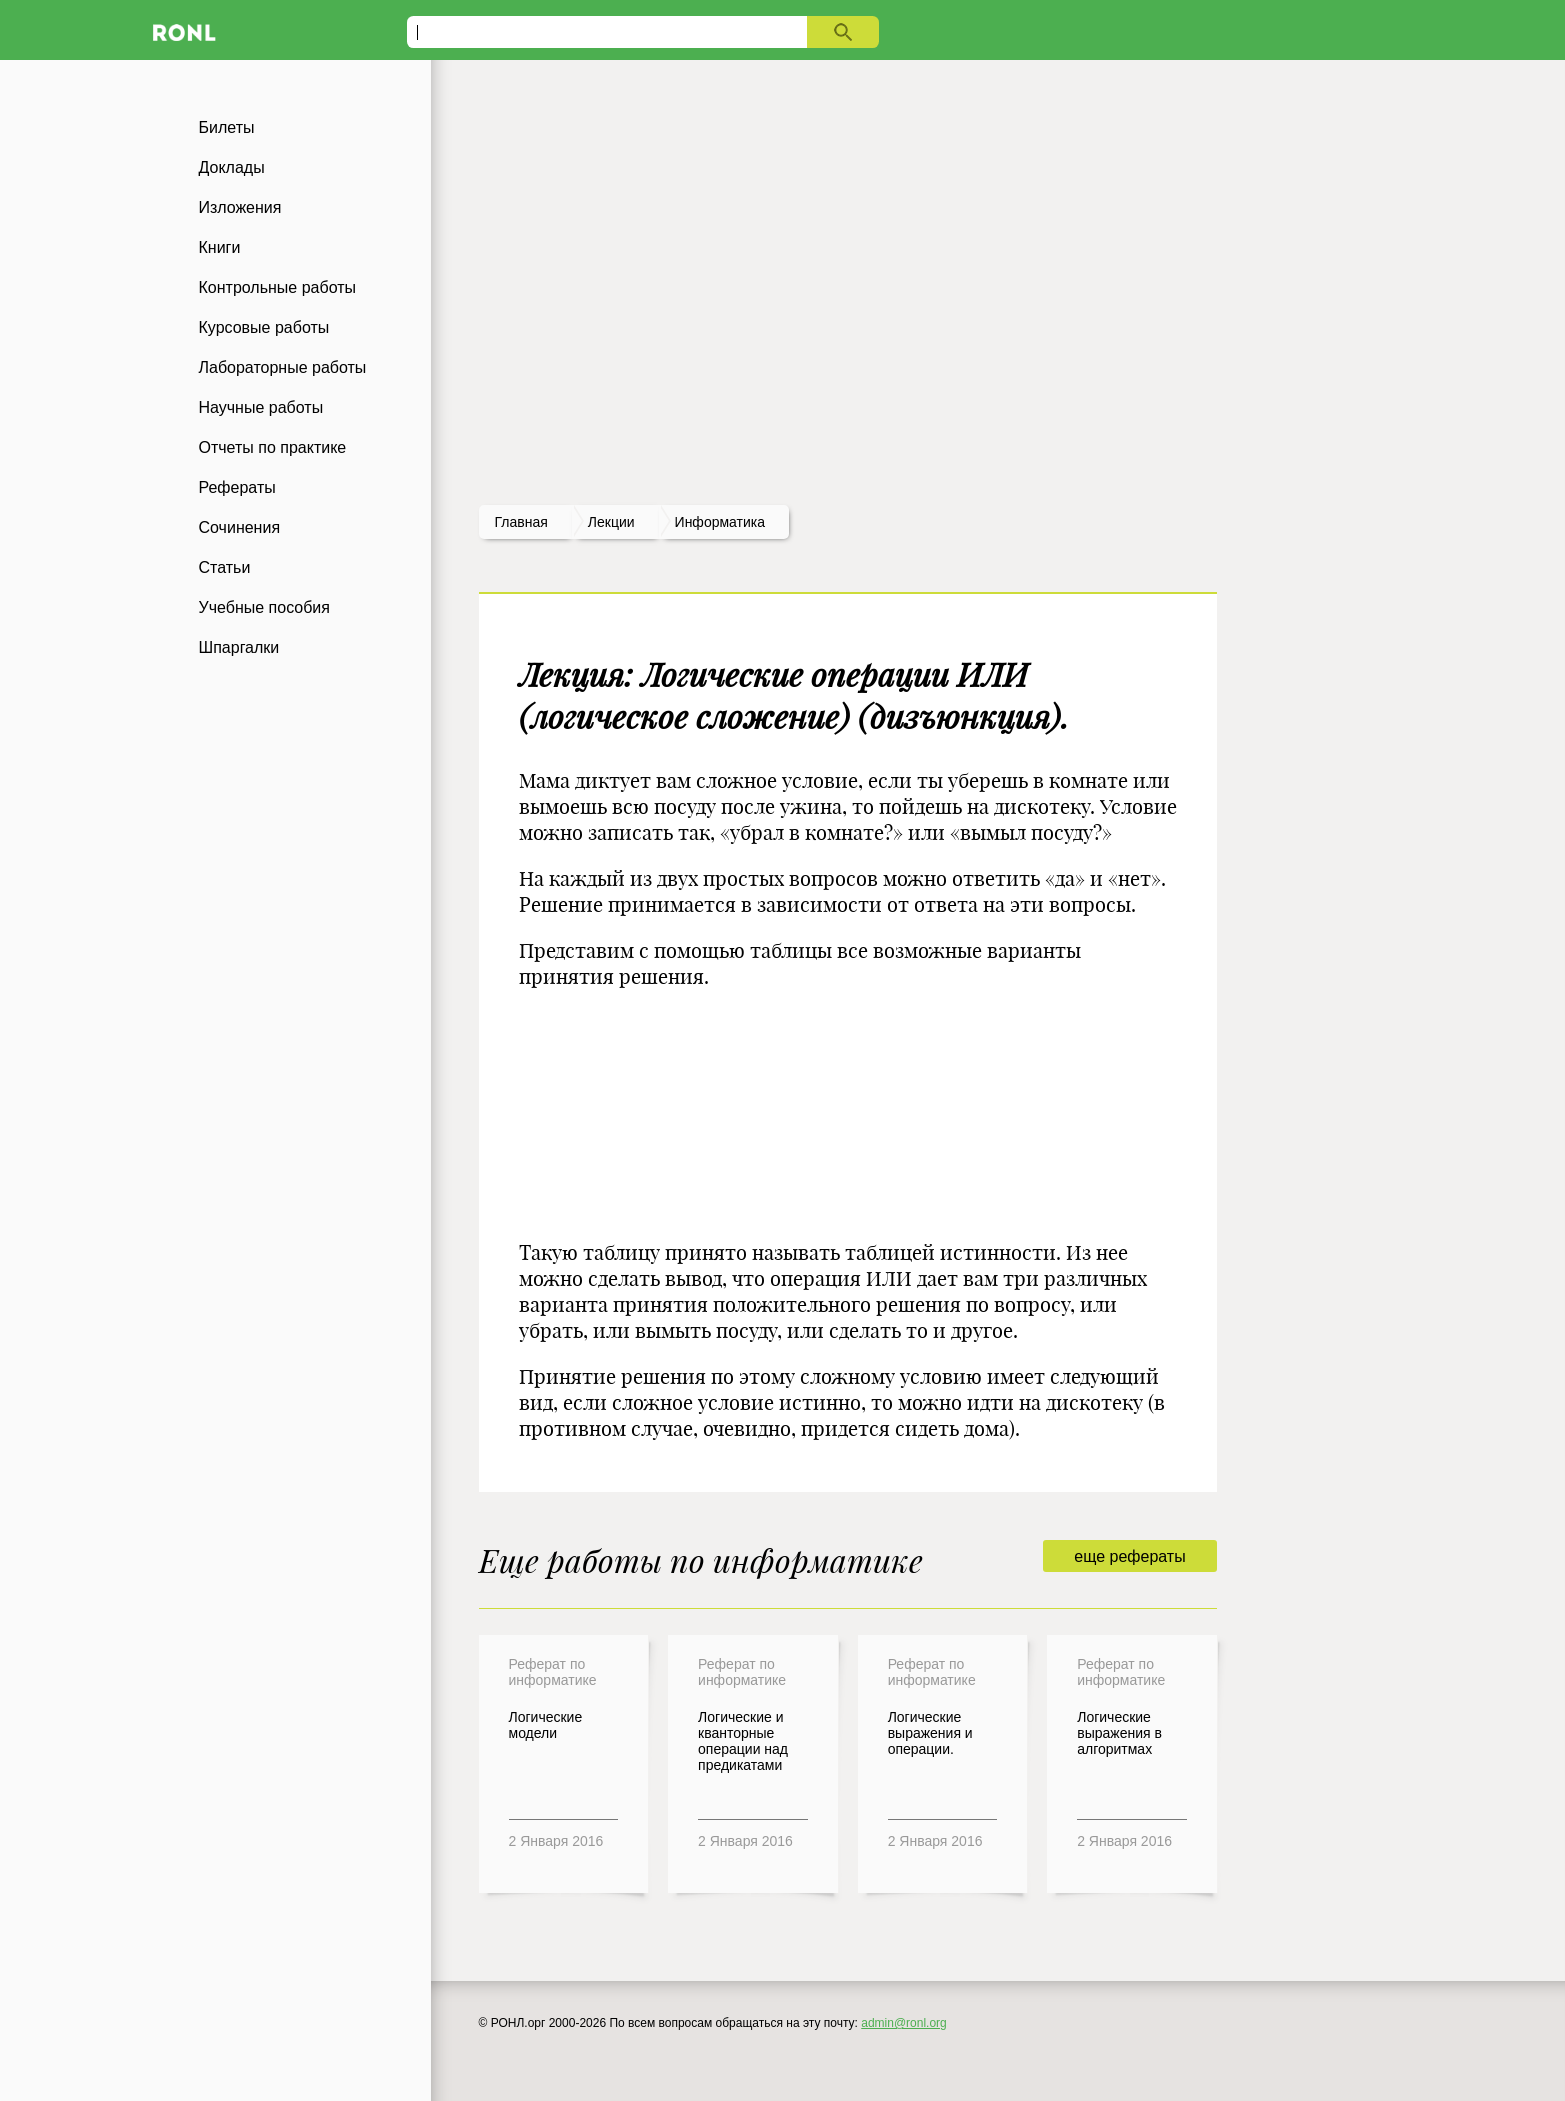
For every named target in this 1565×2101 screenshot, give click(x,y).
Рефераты (237, 487)
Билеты (227, 127)
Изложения (240, 207)
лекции (611, 522)
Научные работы (261, 407)
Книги (220, 247)
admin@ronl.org (904, 2023)
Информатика (720, 522)
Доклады (232, 167)
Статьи (225, 567)
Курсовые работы (264, 327)
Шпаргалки (239, 647)
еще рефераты (1129, 1556)
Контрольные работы (278, 287)
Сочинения (240, 527)
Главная (521, 522)
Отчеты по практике (273, 447)
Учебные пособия (264, 607)
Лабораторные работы (283, 367)
